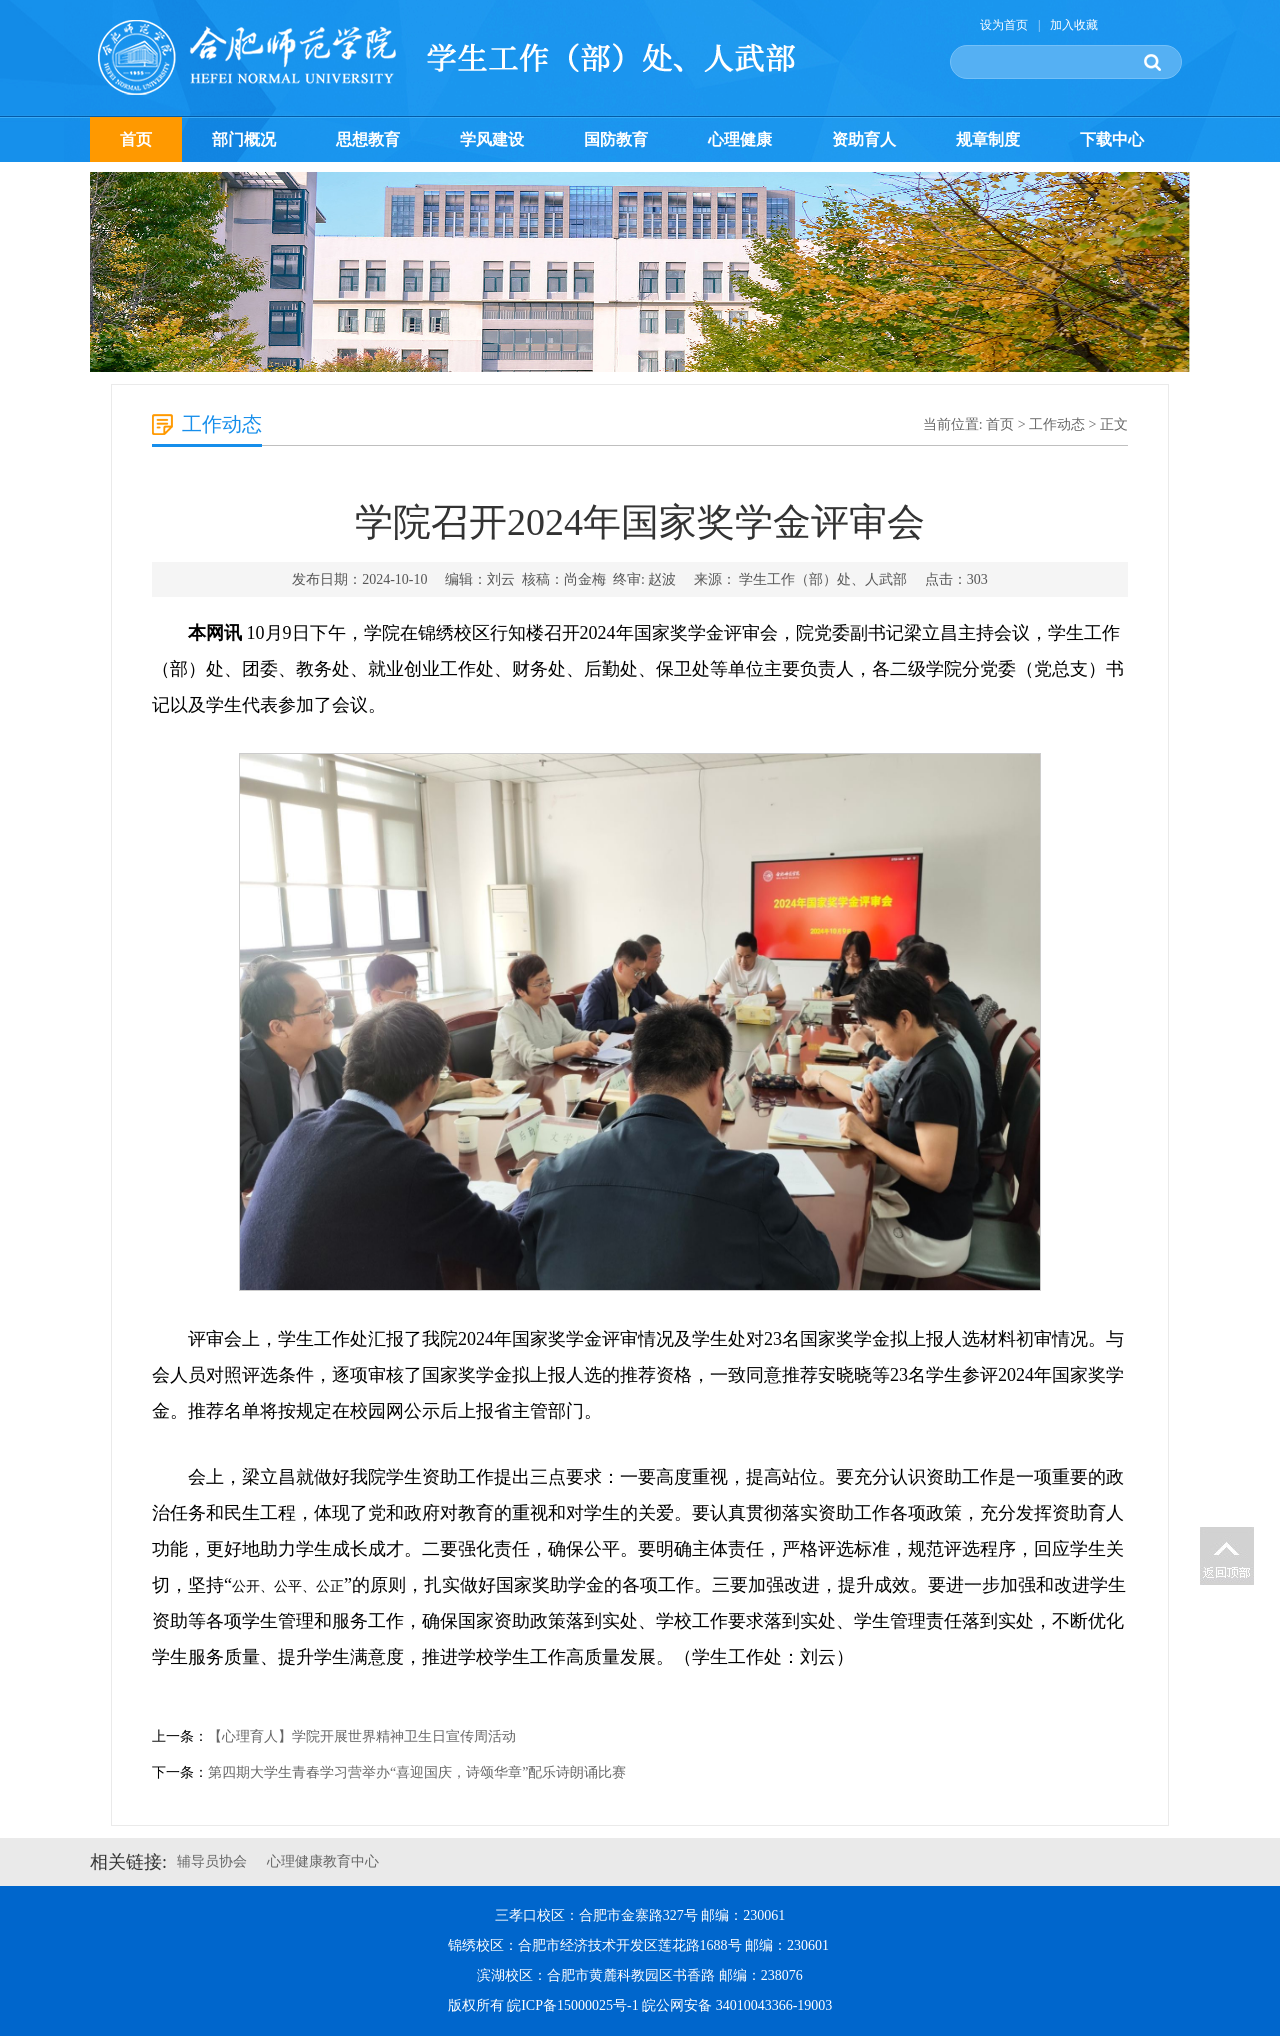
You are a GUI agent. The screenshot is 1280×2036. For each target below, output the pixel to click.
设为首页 (1004, 25)
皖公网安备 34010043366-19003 (737, 2005)
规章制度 (988, 139)
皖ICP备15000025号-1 (572, 2005)
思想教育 (368, 139)
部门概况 (244, 139)
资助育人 (864, 139)
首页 (136, 139)
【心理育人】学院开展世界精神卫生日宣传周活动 (362, 1736)
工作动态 (1057, 424)
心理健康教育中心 (323, 1861)
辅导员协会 (212, 1861)
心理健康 (740, 139)
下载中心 (1112, 139)
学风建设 (492, 139)
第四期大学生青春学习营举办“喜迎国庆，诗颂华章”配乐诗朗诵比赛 (417, 1772)
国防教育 (616, 139)
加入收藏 (1074, 25)
